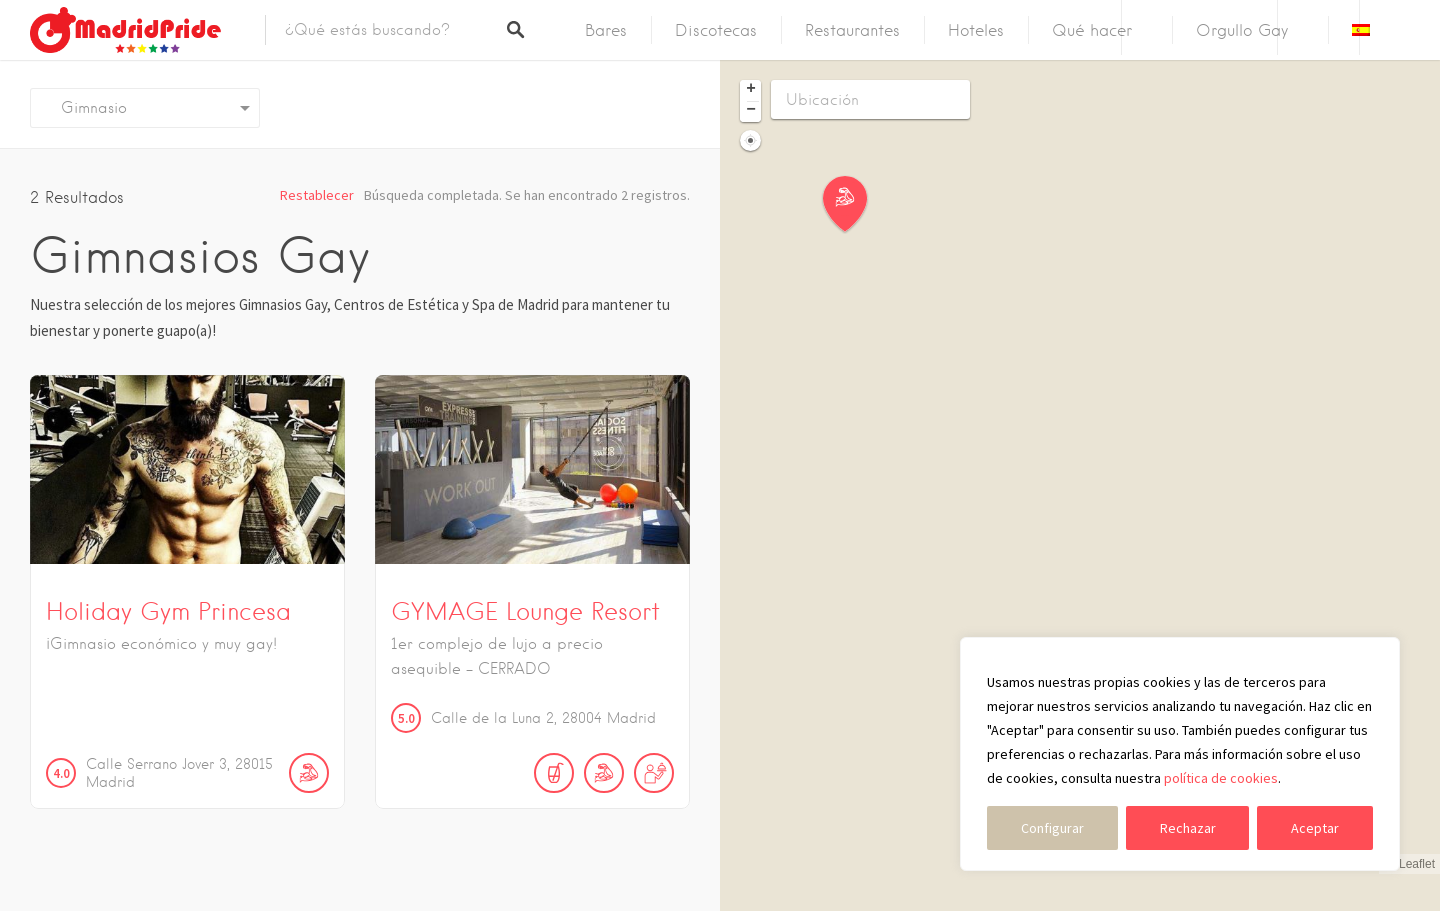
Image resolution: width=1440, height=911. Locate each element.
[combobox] (145, 108)
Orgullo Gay (1242, 30)
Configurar (1052, 828)
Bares (606, 30)
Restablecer (317, 195)
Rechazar (1188, 828)
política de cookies (1221, 778)
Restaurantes (852, 30)
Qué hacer (1092, 30)
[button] (857, 204)
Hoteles (976, 30)
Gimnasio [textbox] (86, 108)
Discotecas (716, 30)
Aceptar (1315, 828)
